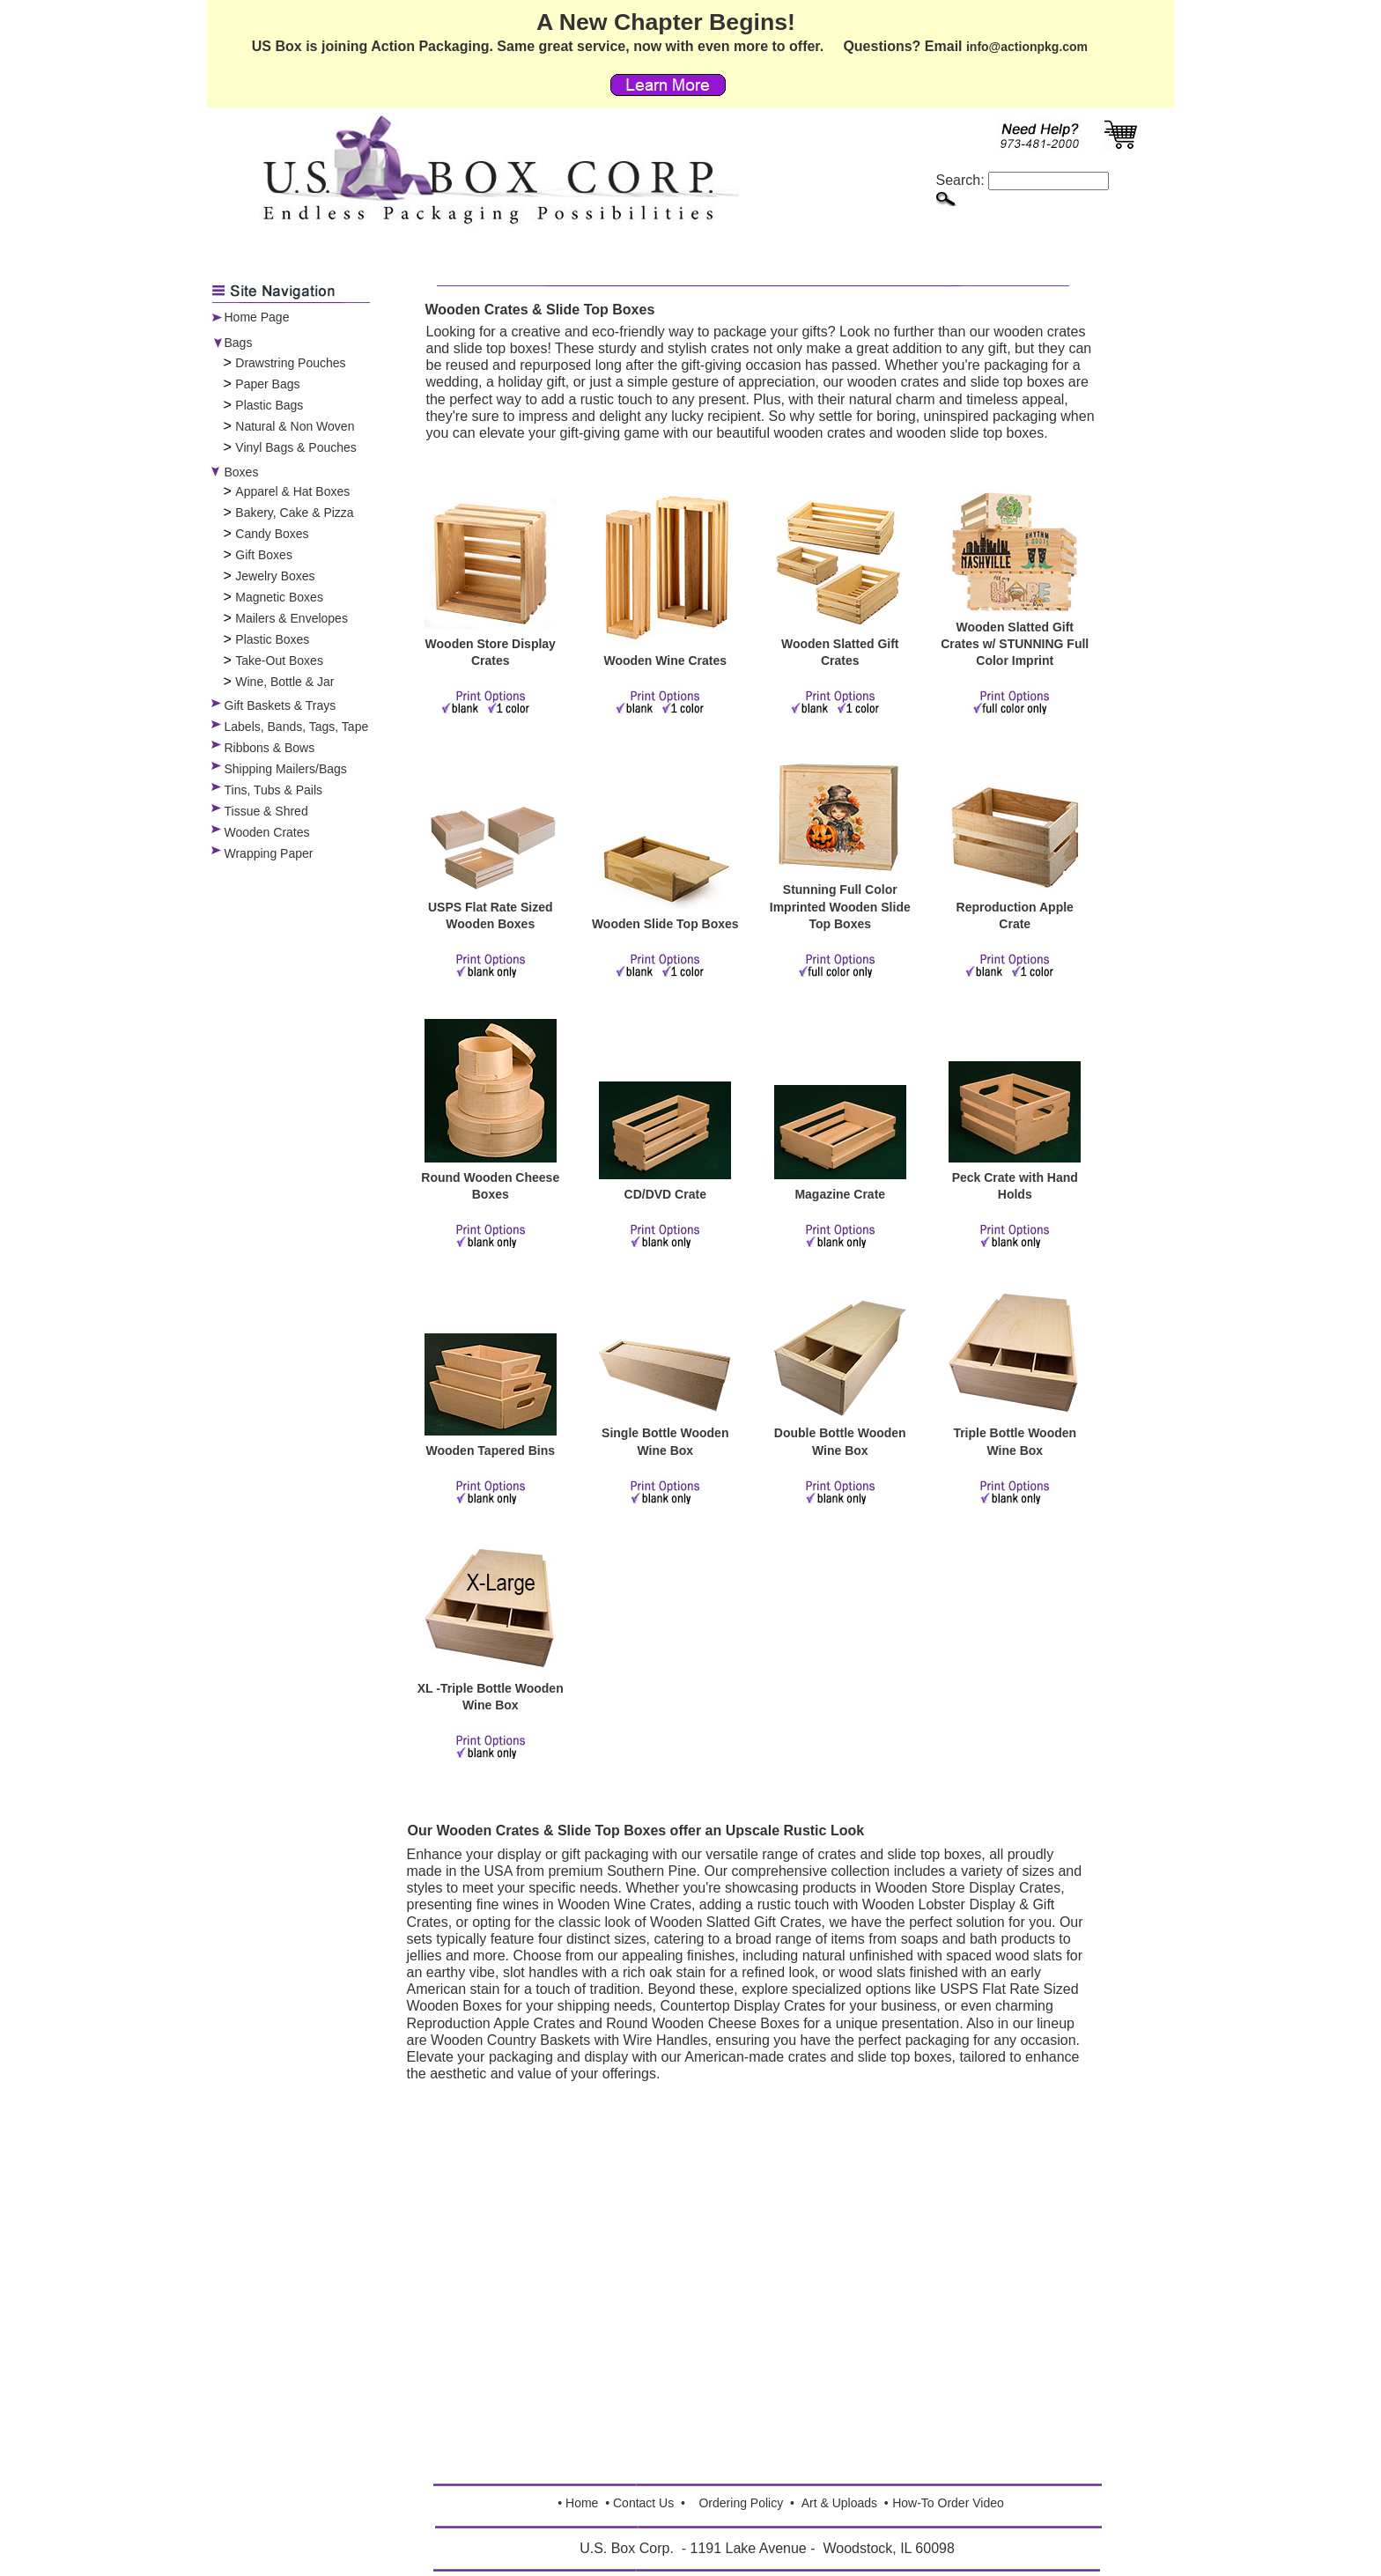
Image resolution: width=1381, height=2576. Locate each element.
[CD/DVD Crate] (665, 1175)
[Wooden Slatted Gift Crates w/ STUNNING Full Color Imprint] (1015, 608)
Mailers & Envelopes (291, 618)
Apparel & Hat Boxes (292, 491)
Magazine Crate (839, 1194)
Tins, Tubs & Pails (274, 790)
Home (581, 2503)
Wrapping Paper (269, 853)
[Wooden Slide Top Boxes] (665, 904)
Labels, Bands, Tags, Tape (297, 727)
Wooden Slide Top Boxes (665, 924)
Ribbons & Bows (270, 748)
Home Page (257, 317)
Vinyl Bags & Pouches (296, 447)
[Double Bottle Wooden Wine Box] (840, 1413)
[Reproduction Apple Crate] (1015, 888)
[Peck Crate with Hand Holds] (1015, 1158)
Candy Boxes (271, 534)
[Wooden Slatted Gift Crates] (840, 624)
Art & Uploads (839, 2503)
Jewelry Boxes (274, 576)
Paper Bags (267, 384)
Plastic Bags (269, 405)
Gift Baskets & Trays (280, 705)
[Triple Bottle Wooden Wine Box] (1015, 1413)
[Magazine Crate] (840, 1175)
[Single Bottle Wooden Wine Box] (665, 1413)
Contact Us (643, 2503)
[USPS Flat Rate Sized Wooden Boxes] (491, 888)
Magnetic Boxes (279, 597)
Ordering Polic (737, 2503)
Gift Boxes (263, 555)
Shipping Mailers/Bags (286, 769)
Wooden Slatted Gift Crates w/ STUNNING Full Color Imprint (1015, 644)
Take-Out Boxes (279, 660)
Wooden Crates (267, 832)
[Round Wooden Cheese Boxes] (491, 1158)
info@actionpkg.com (1027, 47)
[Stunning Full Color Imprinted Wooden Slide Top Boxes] (840, 870)
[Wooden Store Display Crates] (491, 624)
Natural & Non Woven (294, 426)
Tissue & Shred (266, 811)
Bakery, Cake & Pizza (294, 513)
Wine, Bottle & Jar (284, 682)
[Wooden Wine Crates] (665, 641)
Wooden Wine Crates (665, 660)
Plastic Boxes (272, 639)
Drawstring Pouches (290, 363)
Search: (1023, 180)
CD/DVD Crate (665, 1194)
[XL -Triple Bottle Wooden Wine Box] (491, 1669)
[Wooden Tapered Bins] (491, 1431)
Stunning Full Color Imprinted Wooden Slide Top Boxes (840, 906)
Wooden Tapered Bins (491, 1450)
